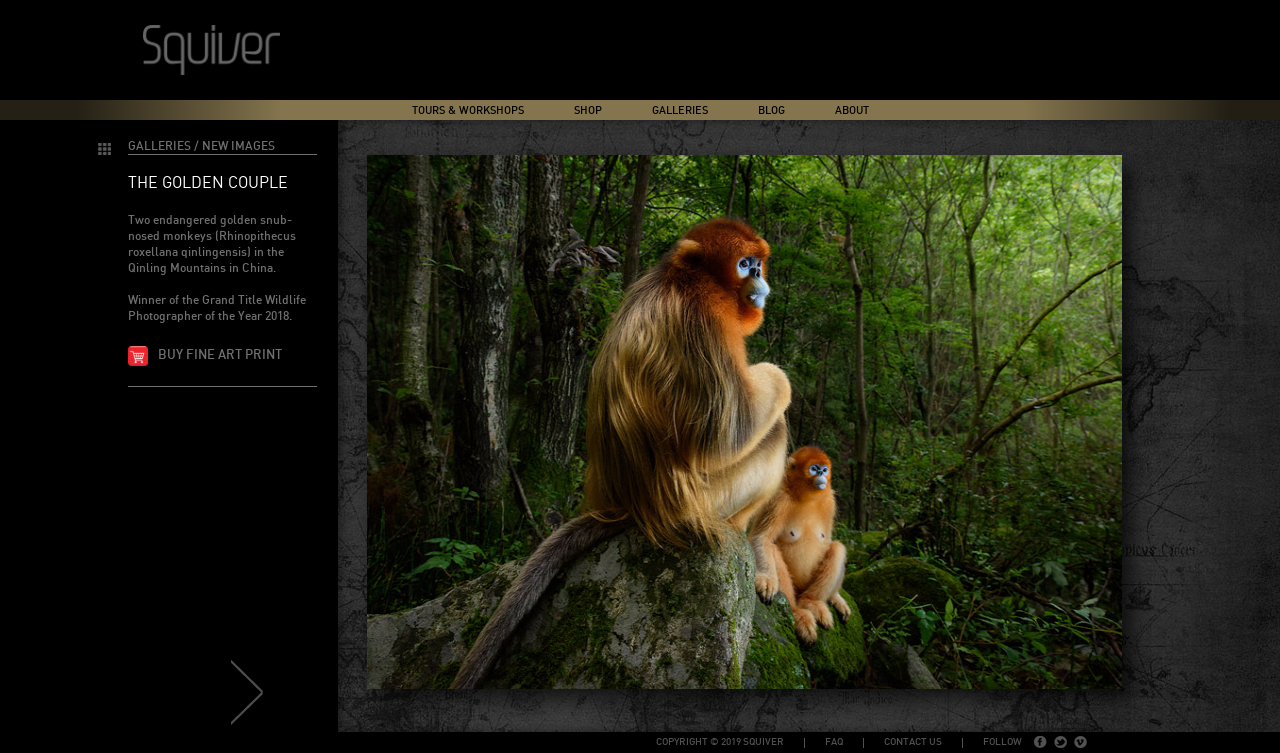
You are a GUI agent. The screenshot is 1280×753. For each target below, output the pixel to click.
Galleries (680, 110)
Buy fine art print (220, 355)
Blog (771, 110)
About (852, 110)
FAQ (834, 742)
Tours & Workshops (468, 110)
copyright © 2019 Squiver (720, 742)
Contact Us (913, 742)
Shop (588, 110)
